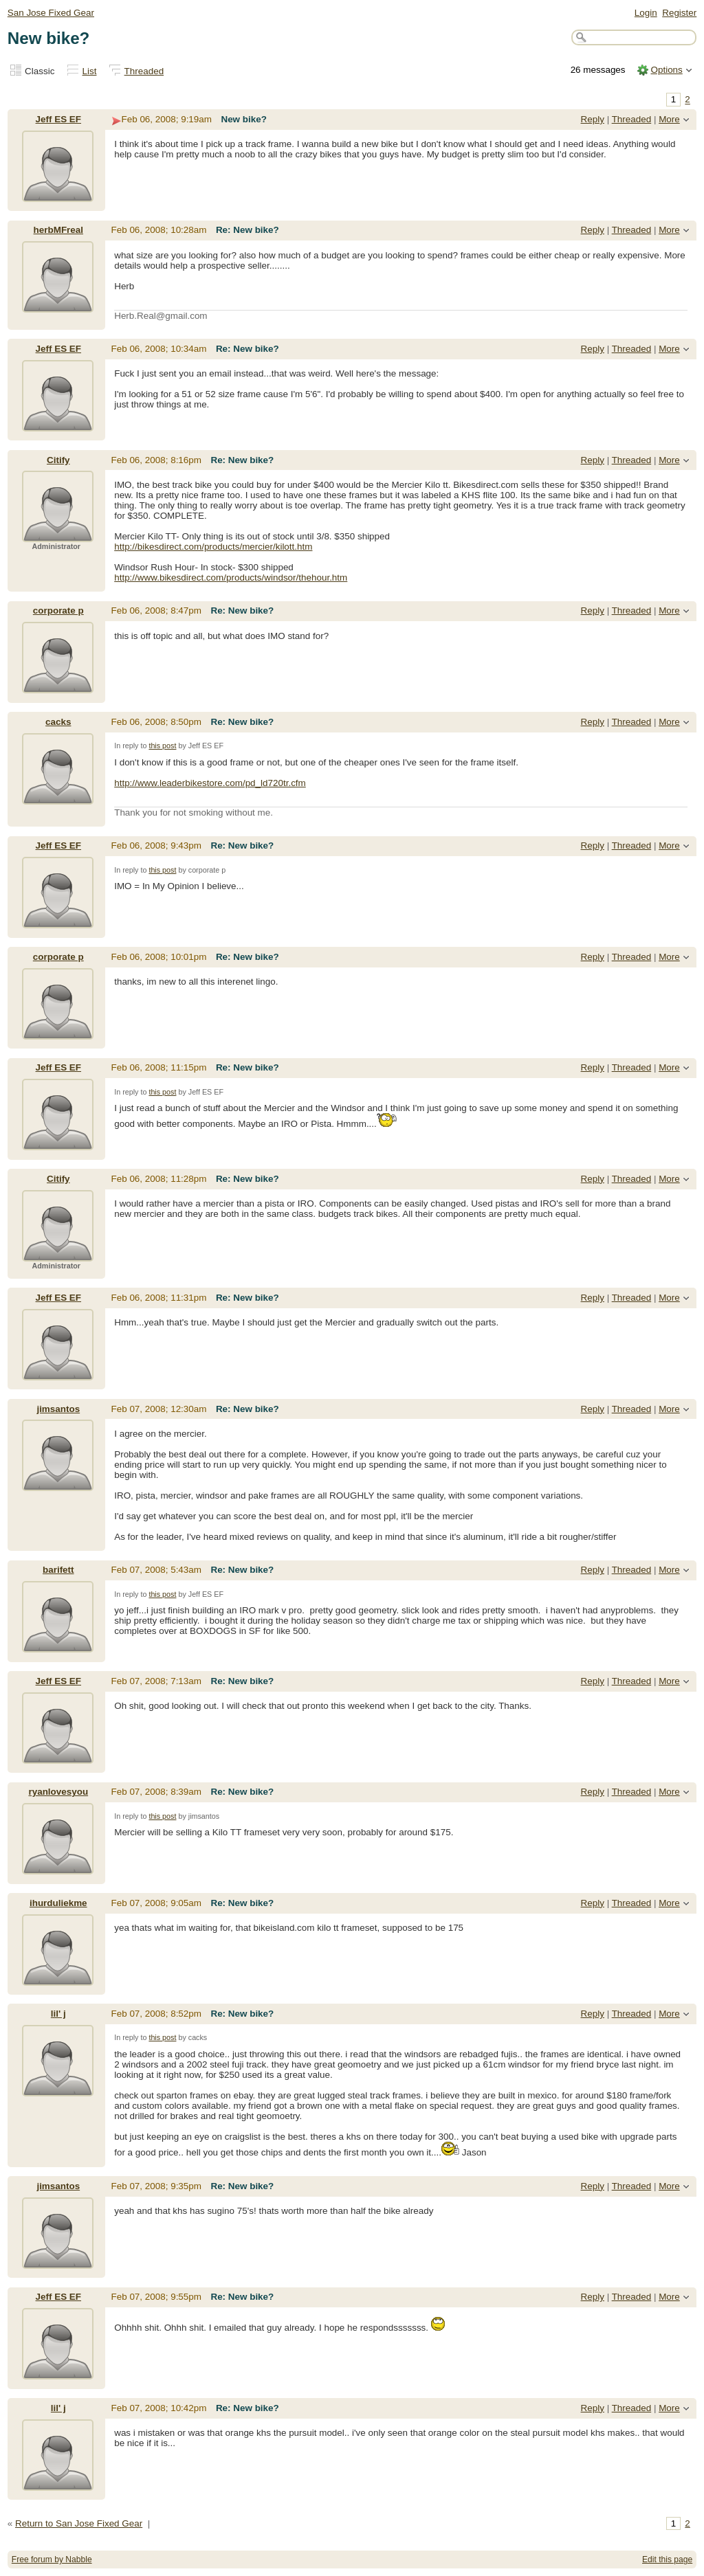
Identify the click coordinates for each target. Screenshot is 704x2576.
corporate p (58, 610)
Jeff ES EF (58, 119)
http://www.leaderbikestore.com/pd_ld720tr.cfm (210, 783)
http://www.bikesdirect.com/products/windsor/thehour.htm (230, 577)
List (89, 71)
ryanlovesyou (58, 1792)
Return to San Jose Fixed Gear (78, 2523)
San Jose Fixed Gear (51, 13)
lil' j (58, 2013)
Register (679, 13)
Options (666, 70)
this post (162, 745)
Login (646, 13)
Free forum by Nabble (52, 2559)
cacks (58, 722)
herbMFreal (58, 230)
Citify (58, 460)
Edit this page (667, 2559)
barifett (58, 1570)
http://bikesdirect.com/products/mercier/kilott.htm (213, 546)
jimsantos (58, 1409)
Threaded (144, 71)
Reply (592, 119)
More (669, 119)
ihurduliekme (58, 1903)
